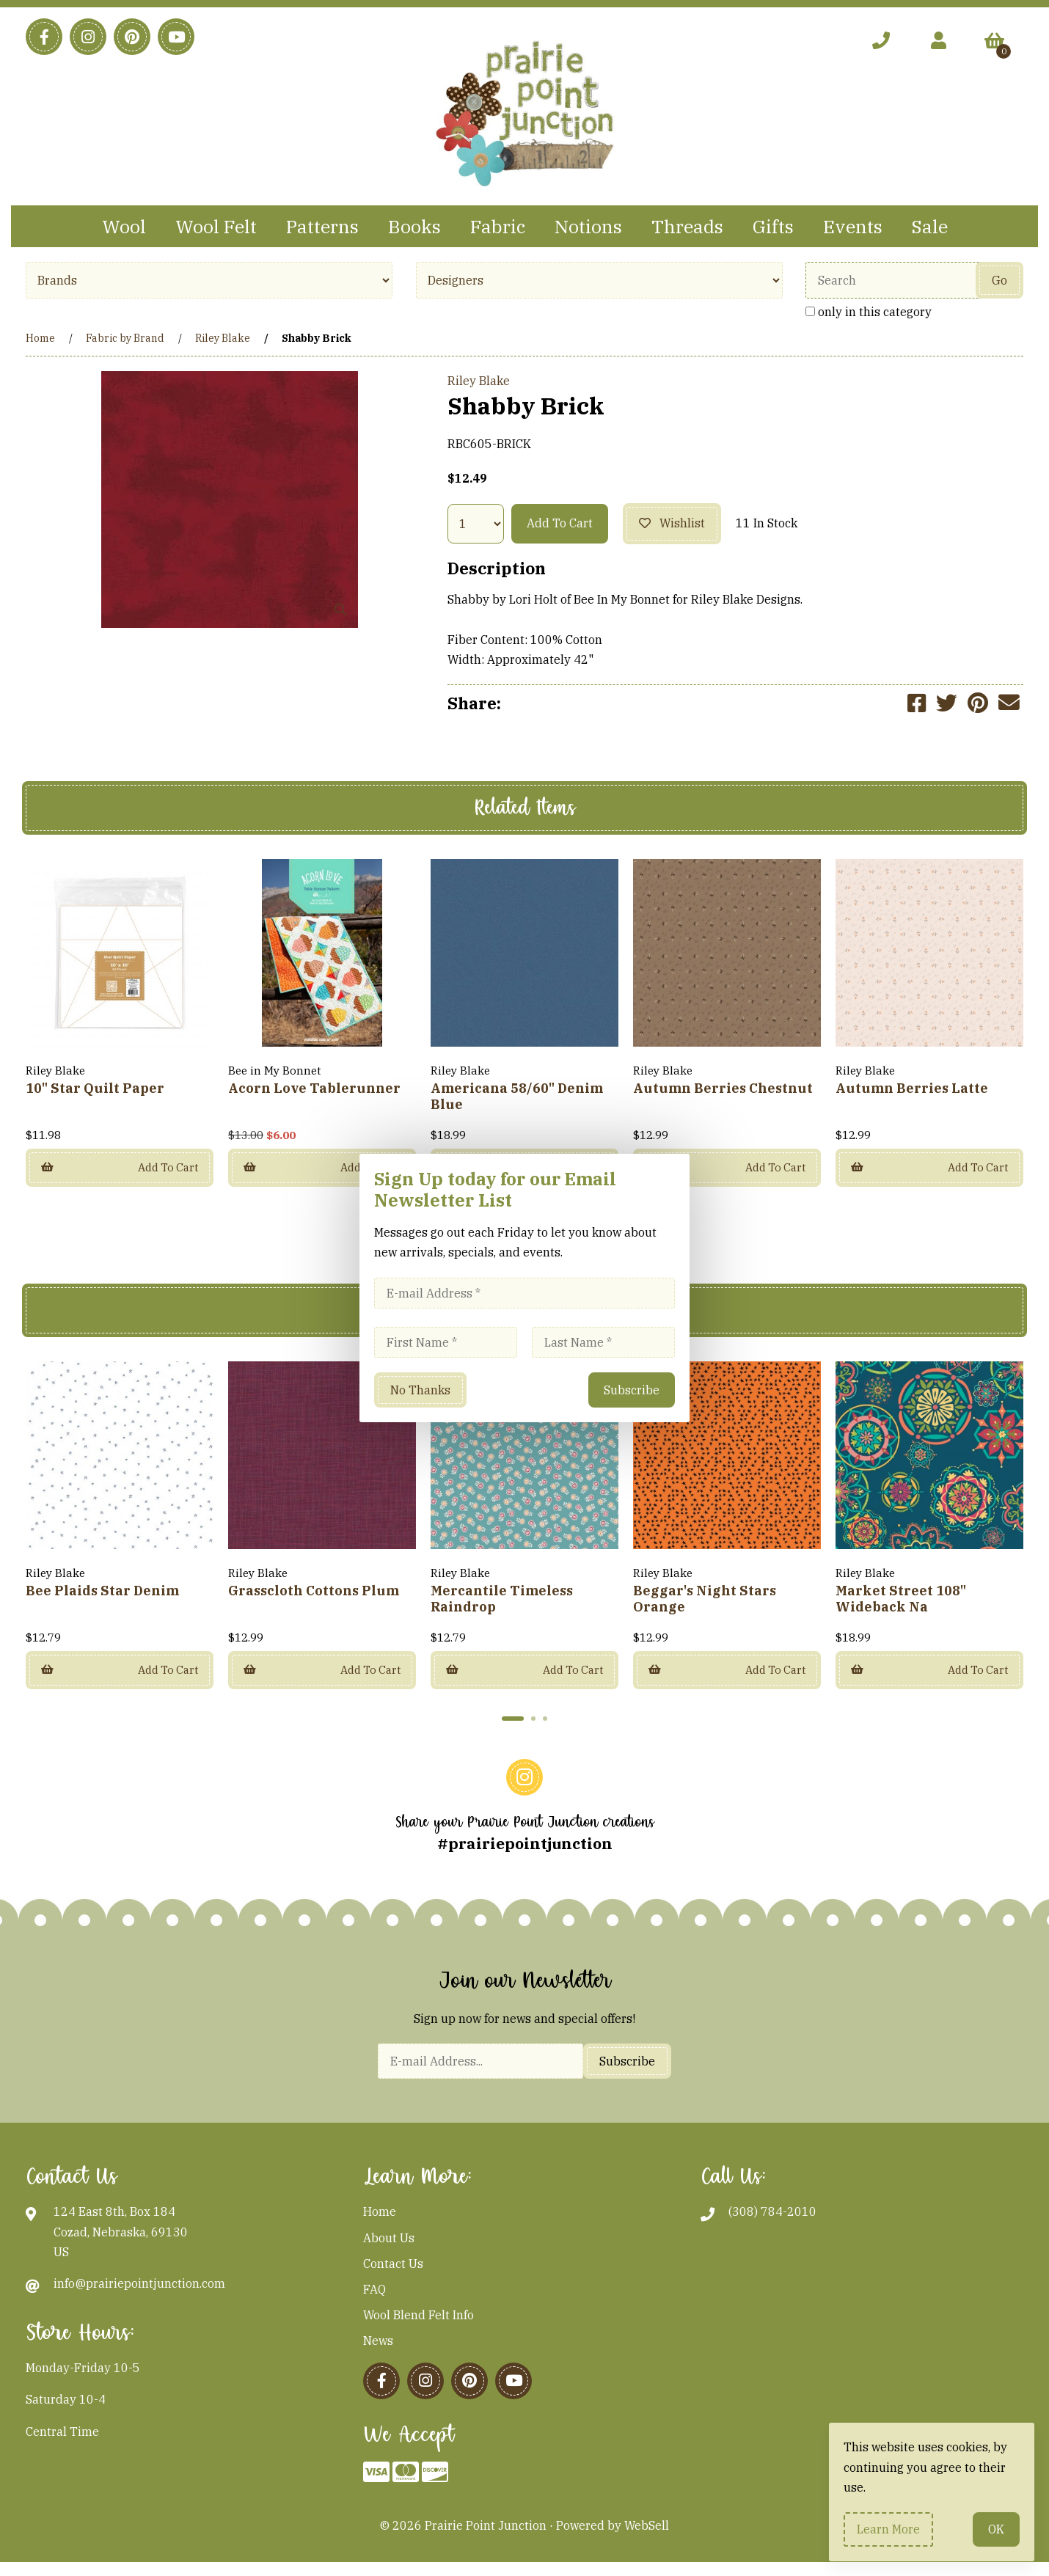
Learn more (888, 2529)
